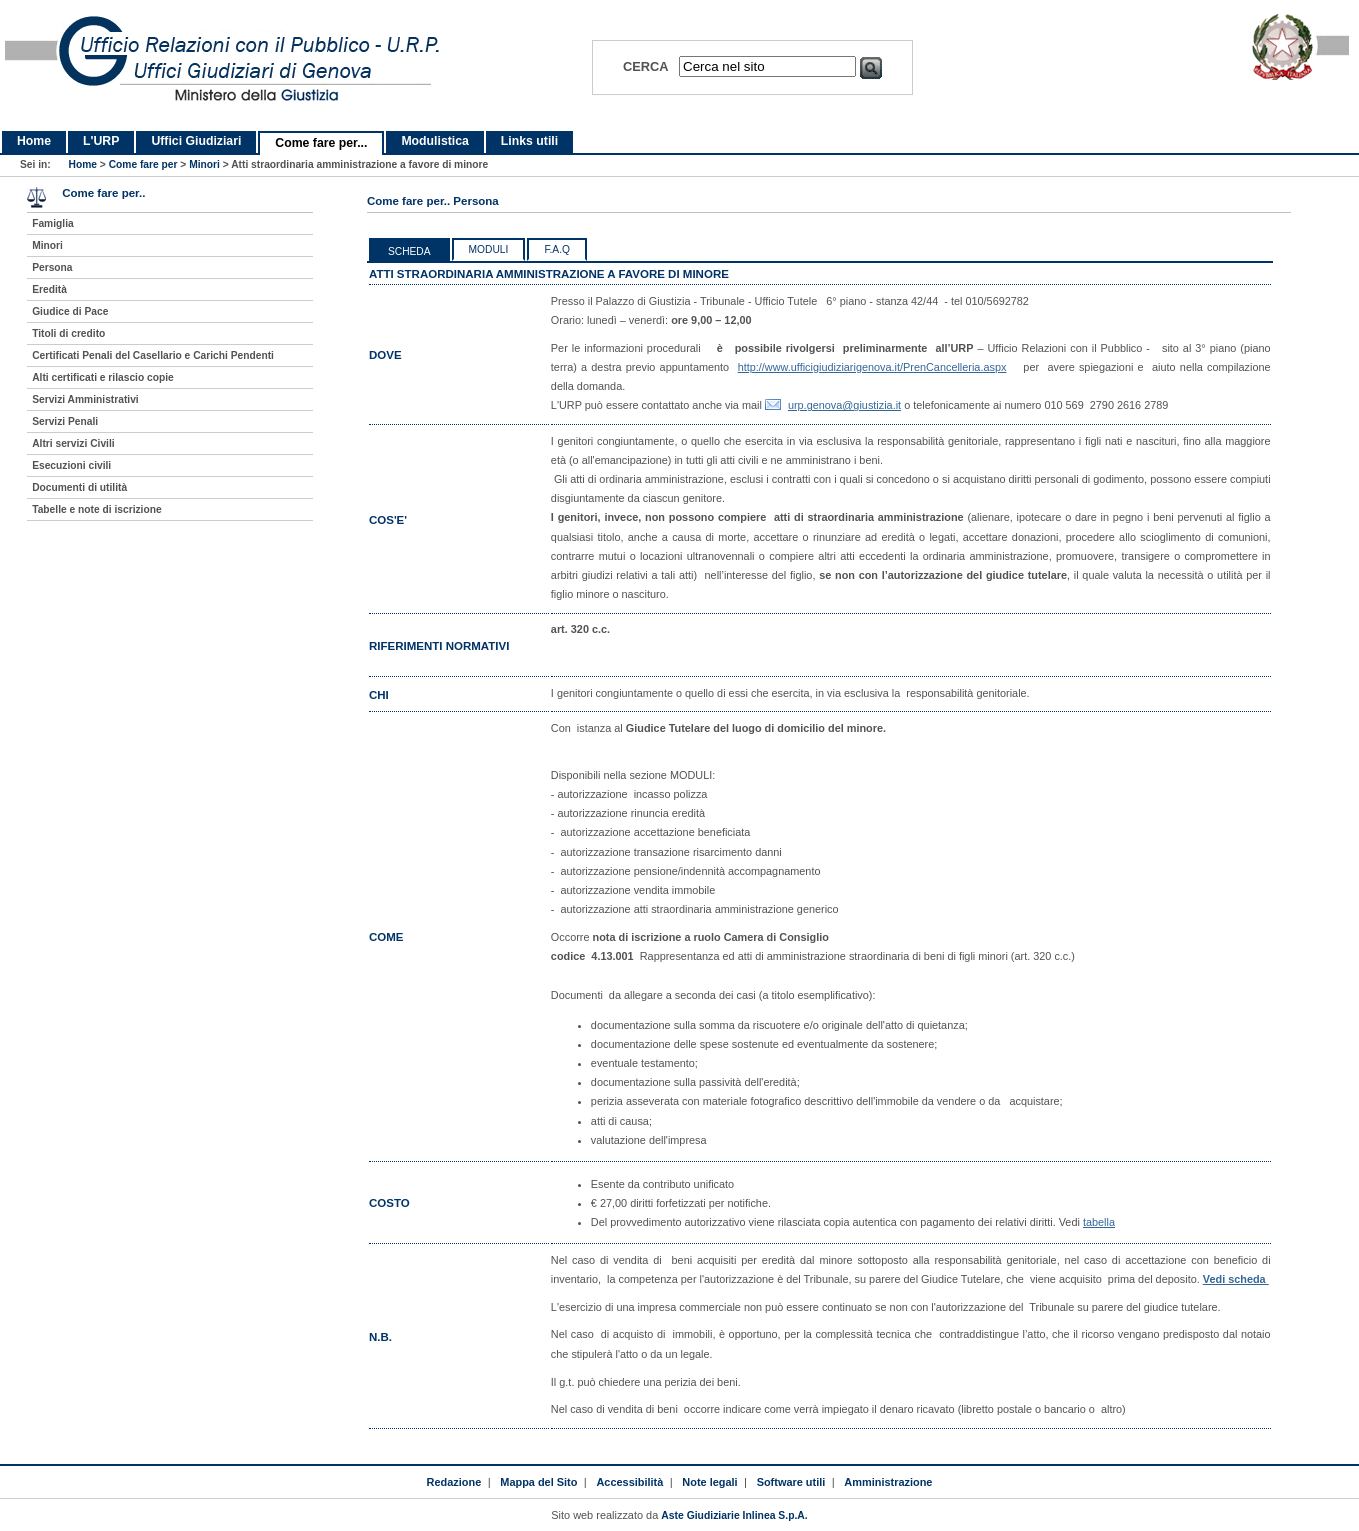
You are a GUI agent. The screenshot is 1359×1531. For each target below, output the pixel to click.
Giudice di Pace (70, 311)
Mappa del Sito (538, 1482)
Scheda (409, 251)
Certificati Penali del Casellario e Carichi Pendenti (153, 355)
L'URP (101, 141)
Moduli (489, 249)
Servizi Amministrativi (85, 399)
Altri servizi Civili (73, 443)
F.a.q (557, 249)
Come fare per (143, 164)
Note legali (709, 1482)
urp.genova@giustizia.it (844, 405)
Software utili (791, 1482)
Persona (52, 267)
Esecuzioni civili (71, 465)
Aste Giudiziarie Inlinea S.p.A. (734, 1515)
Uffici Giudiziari (196, 141)
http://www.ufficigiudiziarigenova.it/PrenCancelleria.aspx (872, 367)
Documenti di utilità (79, 487)
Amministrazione (888, 1482)
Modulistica (434, 141)
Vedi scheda (1236, 1279)
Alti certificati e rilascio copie (103, 377)
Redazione (454, 1482)
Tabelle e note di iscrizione (96, 509)
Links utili (529, 141)
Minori (204, 164)
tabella (1099, 1222)
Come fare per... (321, 143)
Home (34, 141)
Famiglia (53, 223)
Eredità (49, 289)
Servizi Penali (65, 421)
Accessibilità (629, 1482)
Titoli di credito (68, 333)
